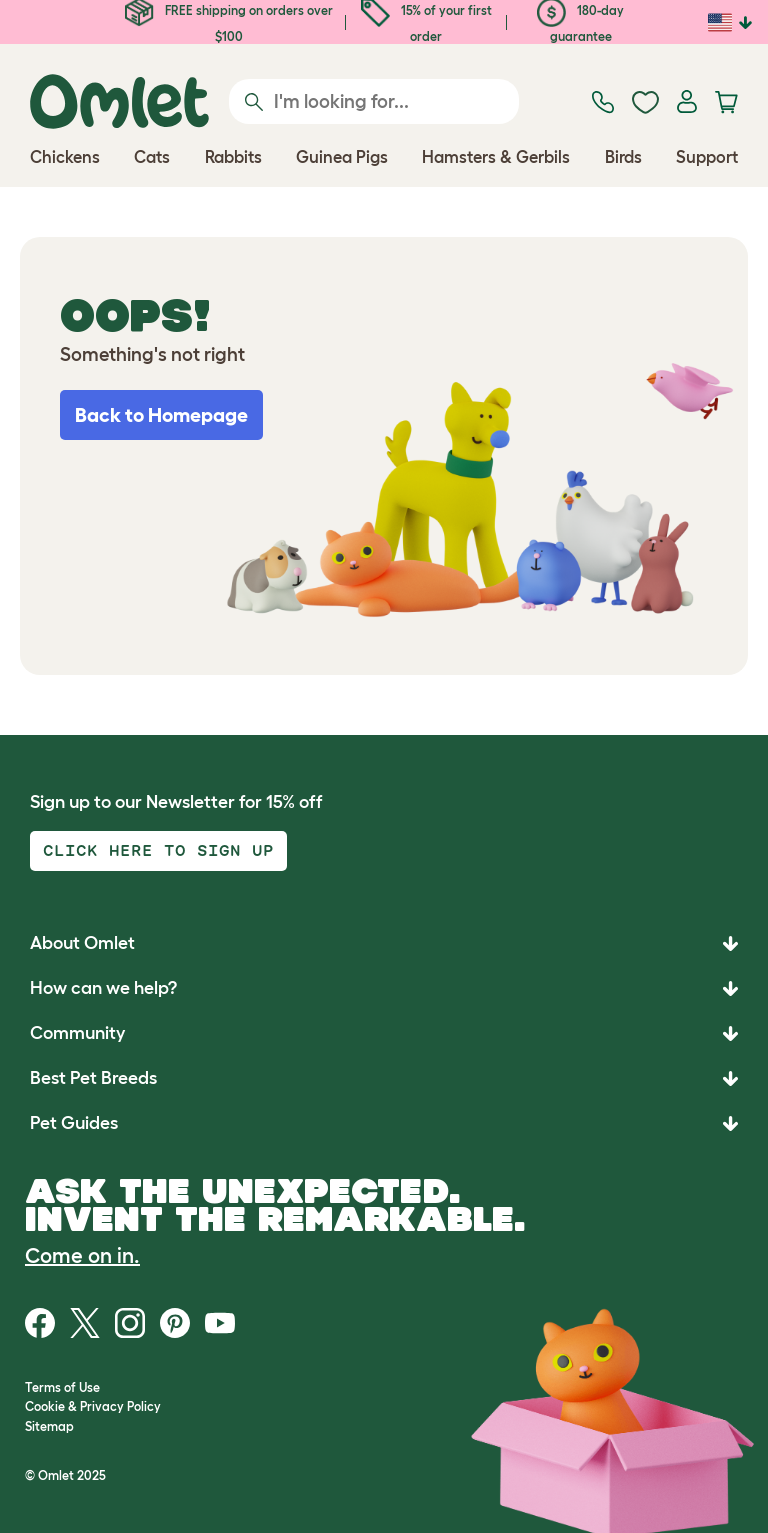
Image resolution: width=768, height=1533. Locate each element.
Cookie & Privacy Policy (93, 1406)
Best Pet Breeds (93, 1078)
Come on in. (82, 1255)
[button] (384, 1123)
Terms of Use (62, 1387)
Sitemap (49, 1426)
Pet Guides (74, 1123)
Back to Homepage (161, 415)
